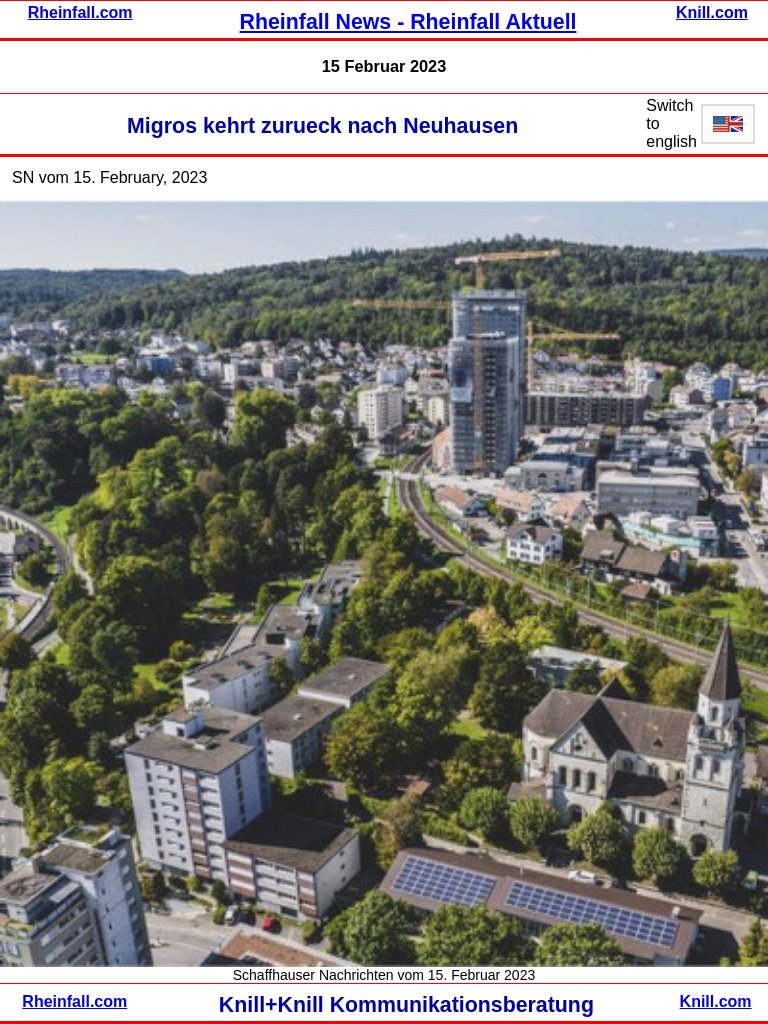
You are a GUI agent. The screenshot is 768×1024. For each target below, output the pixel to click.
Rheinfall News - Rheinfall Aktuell (408, 22)
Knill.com (712, 12)
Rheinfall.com (80, 12)
